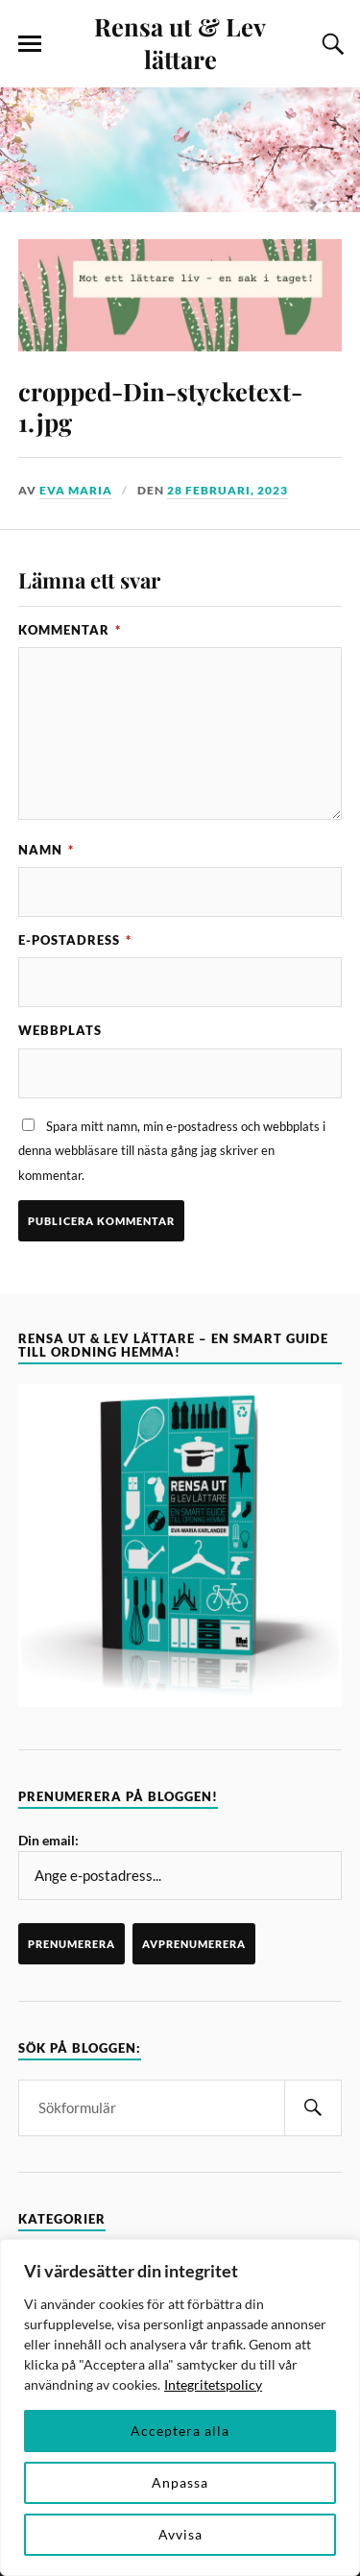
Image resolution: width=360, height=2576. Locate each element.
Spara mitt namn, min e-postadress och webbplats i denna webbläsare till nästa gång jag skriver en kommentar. (171, 1151)
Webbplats (60, 1030)
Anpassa (180, 2482)
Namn (46, 849)
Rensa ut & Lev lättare (180, 42)
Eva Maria (75, 490)
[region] (180, 2407)
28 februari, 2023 (227, 490)
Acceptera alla (180, 2430)
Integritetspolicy (213, 2384)
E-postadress (75, 940)
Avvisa (180, 2534)
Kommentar (69, 630)
